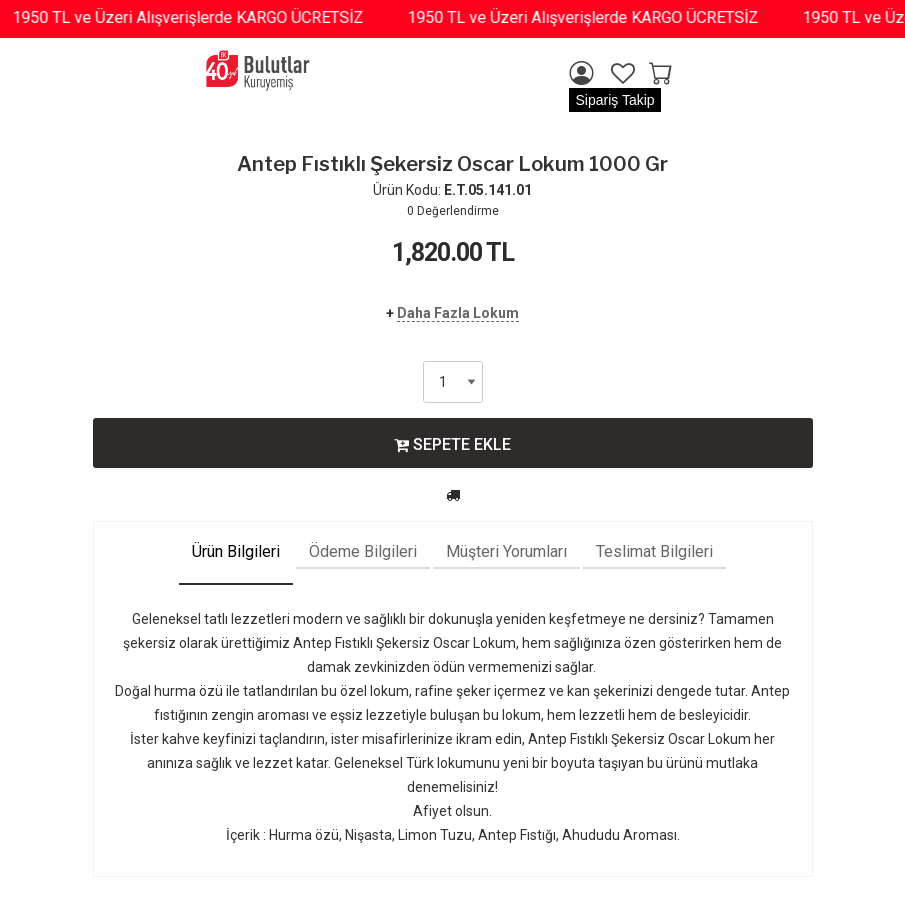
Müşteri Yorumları (506, 551)
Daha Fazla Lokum (458, 313)
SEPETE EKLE (452, 444)
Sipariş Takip (614, 100)
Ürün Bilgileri (236, 551)
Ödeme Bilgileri (363, 551)
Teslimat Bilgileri (654, 551)
